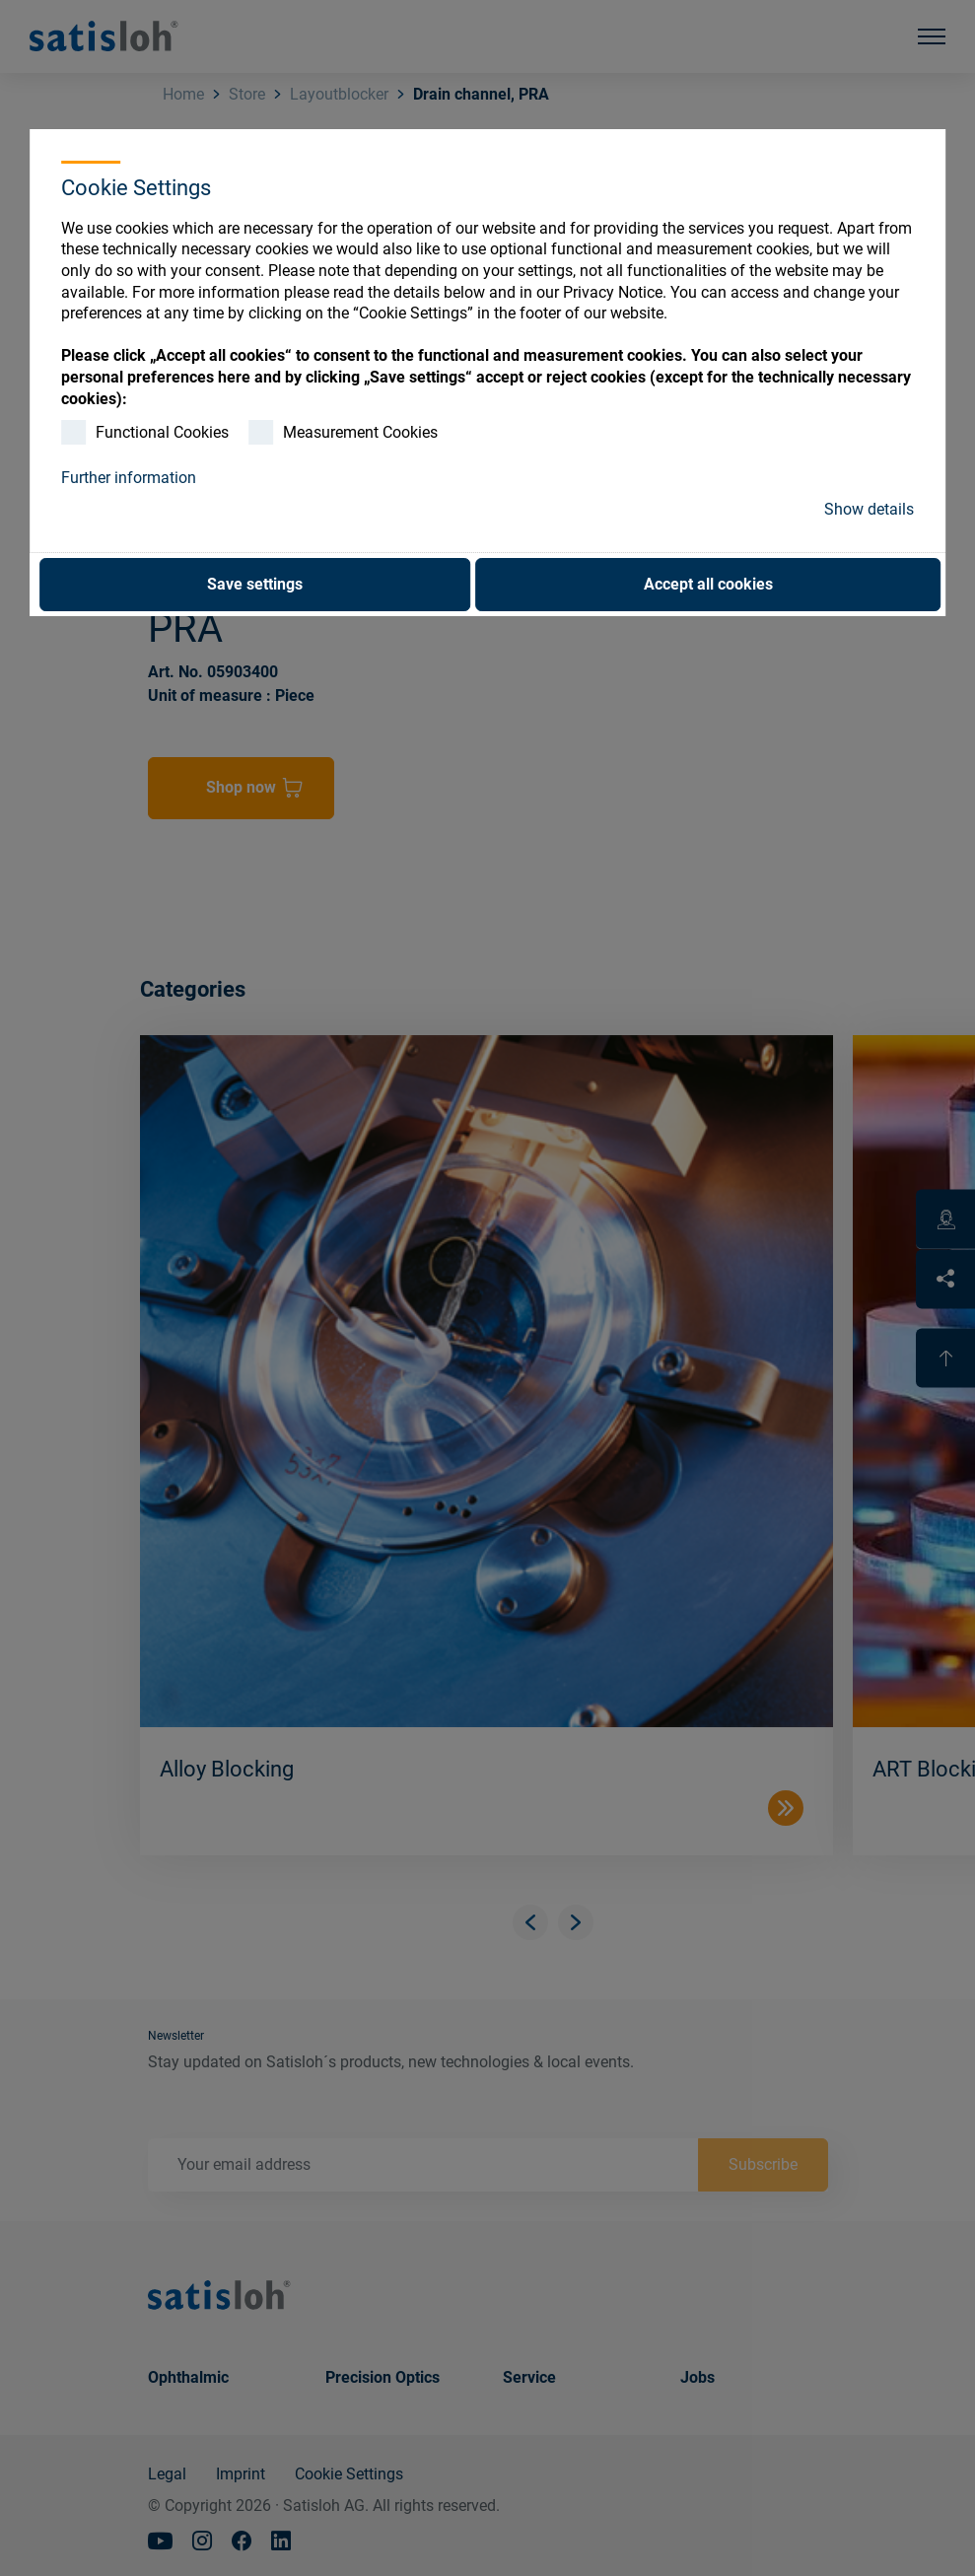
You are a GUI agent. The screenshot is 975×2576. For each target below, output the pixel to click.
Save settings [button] (255, 584)
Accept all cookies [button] (708, 584)
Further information (128, 477)
